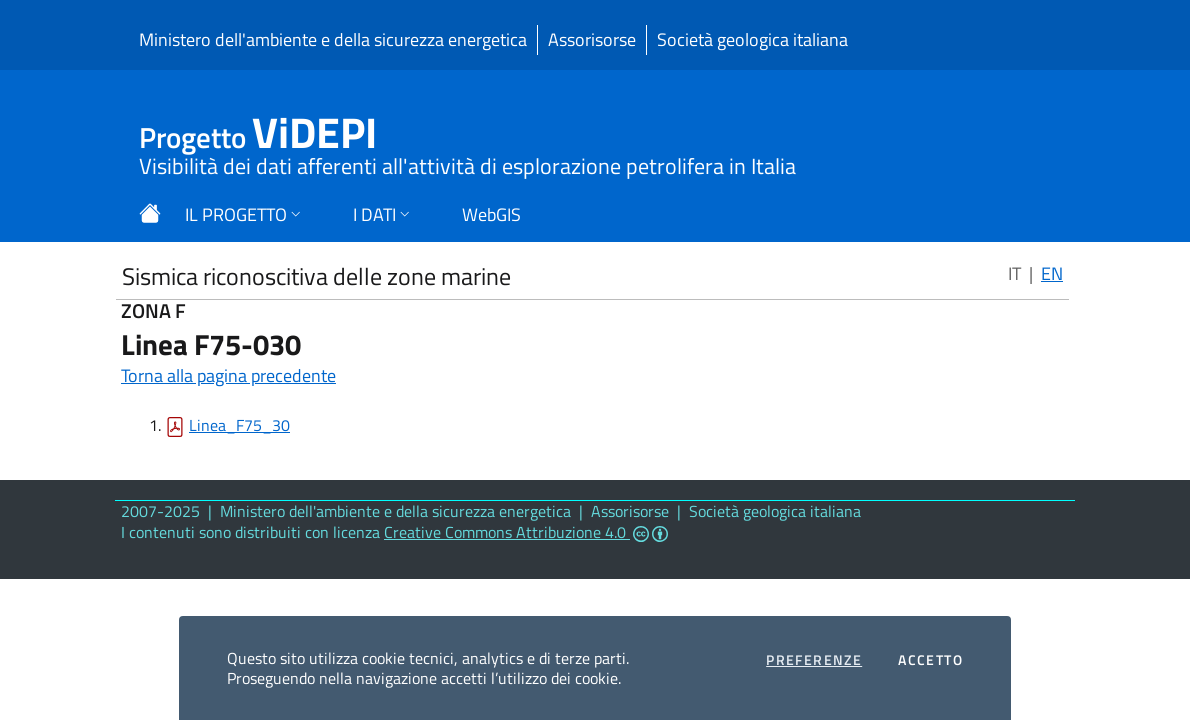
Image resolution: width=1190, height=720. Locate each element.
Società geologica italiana (752, 39)
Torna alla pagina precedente (228, 375)
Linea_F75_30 (239, 425)
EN (1052, 273)
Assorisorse (592, 39)
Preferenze (814, 660)
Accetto (930, 660)
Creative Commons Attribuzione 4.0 (526, 532)
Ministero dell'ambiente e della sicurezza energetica (333, 39)
